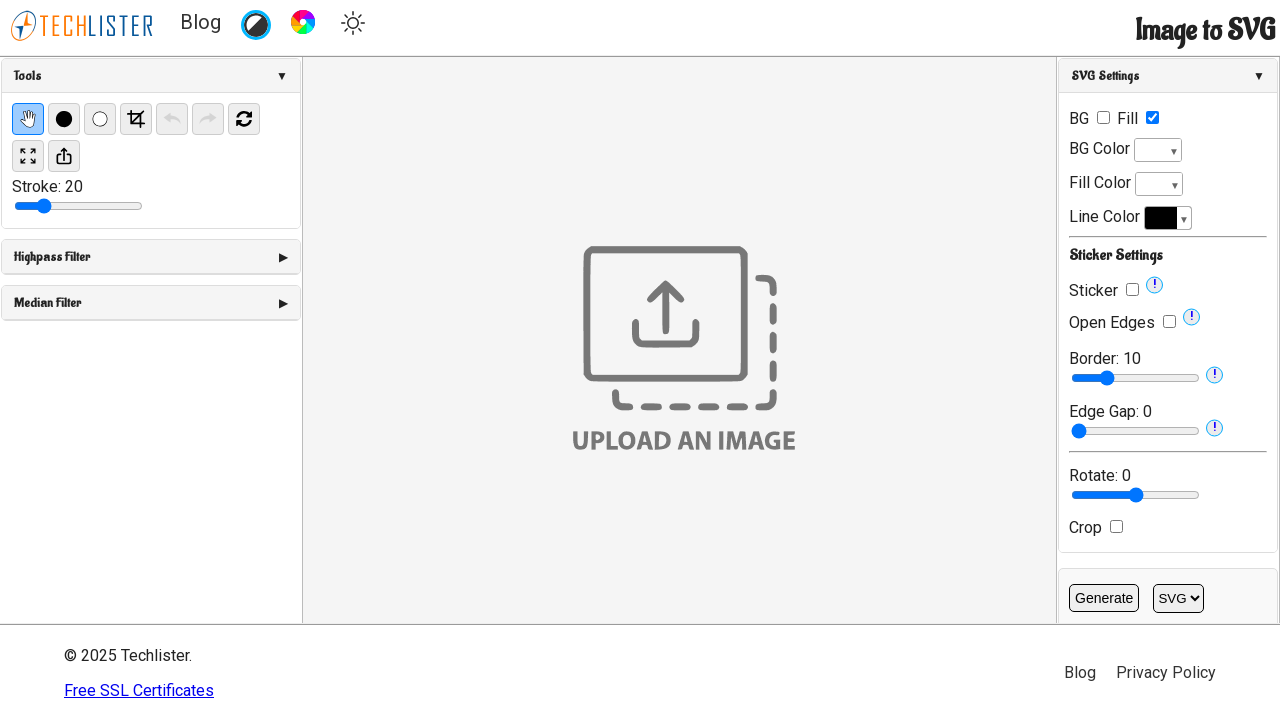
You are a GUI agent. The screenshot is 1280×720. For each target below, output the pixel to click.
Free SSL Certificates (139, 690)
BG (1089, 118)
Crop (1096, 527)
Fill (1138, 118)
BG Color (1125, 150)
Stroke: (47, 186)
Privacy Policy (1166, 672)
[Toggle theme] (353, 25)
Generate (1104, 598)
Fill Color (1126, 184)
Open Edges (1112, 322)
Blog (200, 22)
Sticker (1093, 290)
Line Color (1130, 218)
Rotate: (1100, 475)
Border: (1105, 358)
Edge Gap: (1110, 411)
